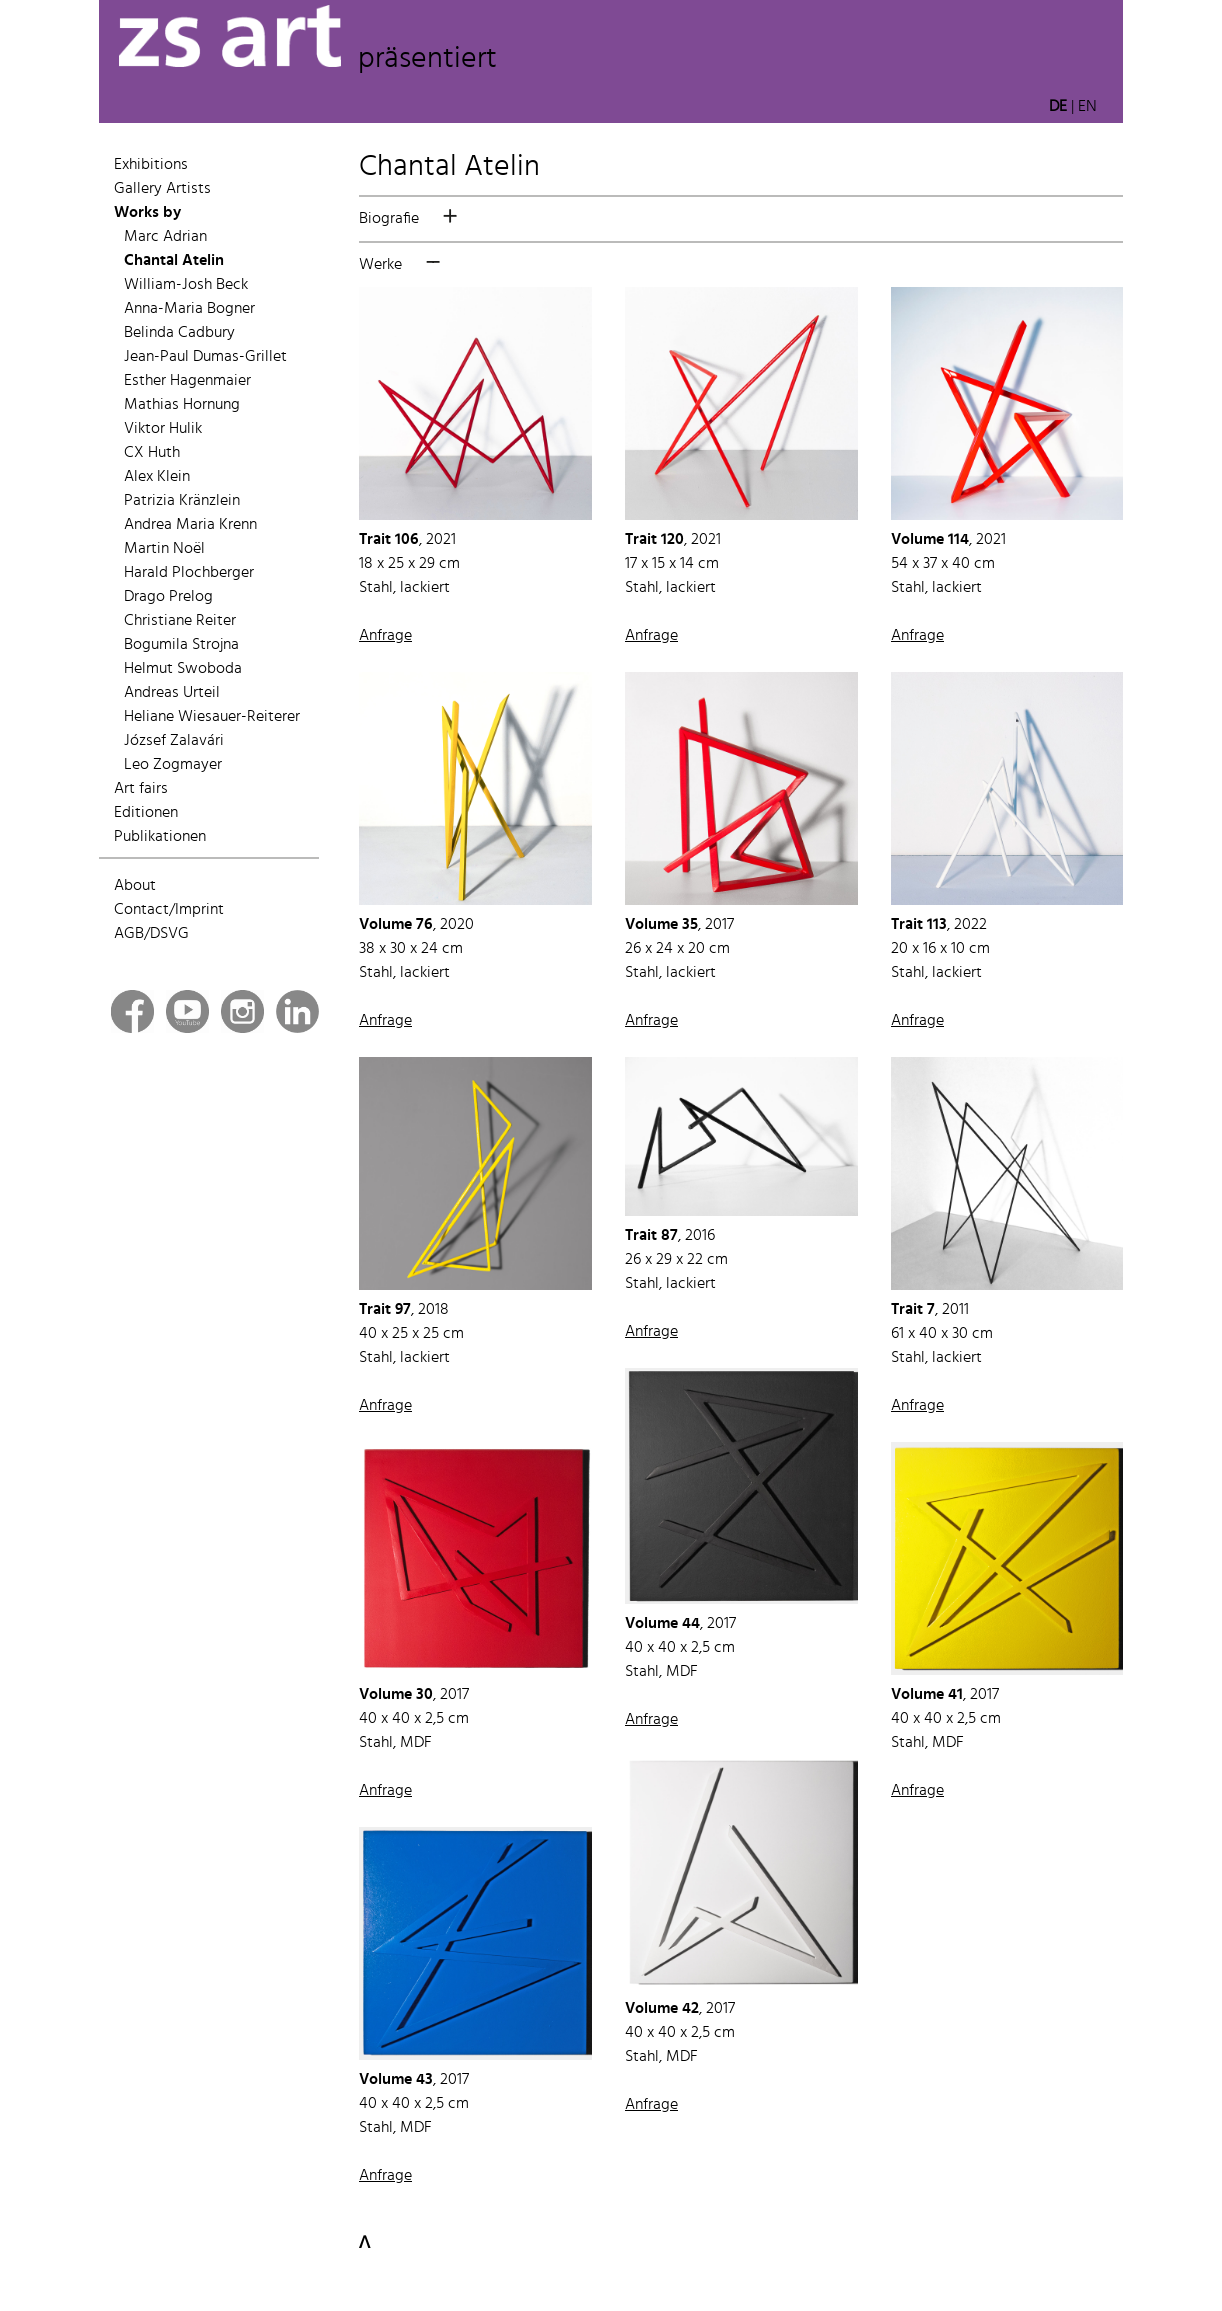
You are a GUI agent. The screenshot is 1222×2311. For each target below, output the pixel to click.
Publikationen (160, 837)
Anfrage (385, 636)
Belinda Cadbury (179, 333)
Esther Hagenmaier (187, 381)
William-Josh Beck (186, 285)
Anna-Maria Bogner (189, 309)
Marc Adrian (165, 237)
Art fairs (141, 789)
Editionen (146, 813)
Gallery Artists (162, 189)
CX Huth (152, 453)
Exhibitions (151, 165)
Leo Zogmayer (173, 765)
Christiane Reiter (180, 621)
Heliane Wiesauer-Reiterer (212, 717)
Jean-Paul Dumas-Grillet (205, 357)
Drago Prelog (168, 597)
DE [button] (1058, 107)
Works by (147, 213)
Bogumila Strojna (181, 645)
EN (1087, 107)
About (135, 886)
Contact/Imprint (169, 910)
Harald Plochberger (189, 573)
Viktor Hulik (163, 429)
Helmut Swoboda (183, 669)
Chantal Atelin (174, 261)
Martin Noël (164, 549)
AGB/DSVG (151, 934)
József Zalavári (174, 741)
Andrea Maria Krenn (190, 525)
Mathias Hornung (182, 405)
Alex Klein (157, 477)
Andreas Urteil (172, 693)
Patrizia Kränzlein (182, 501)
